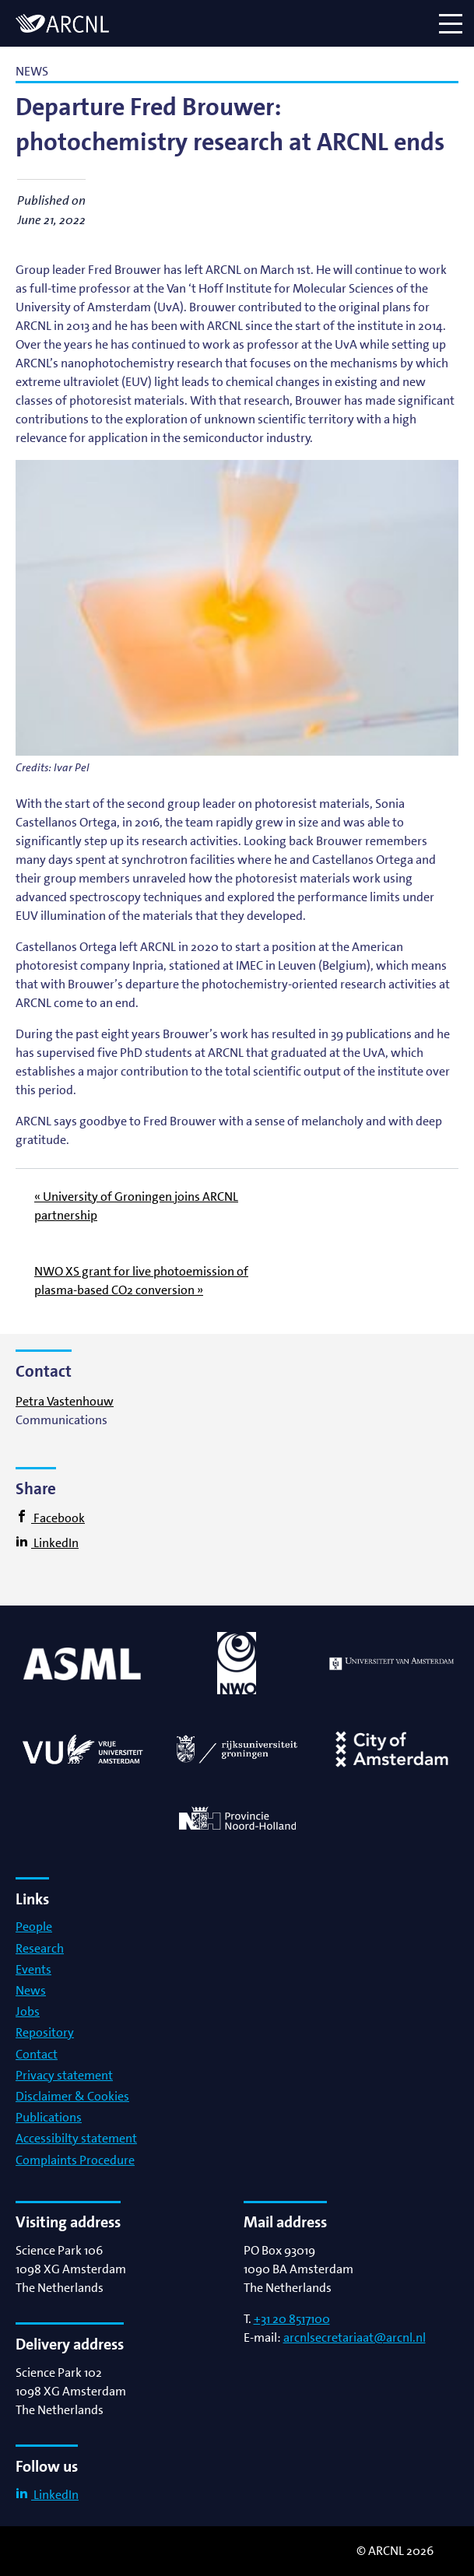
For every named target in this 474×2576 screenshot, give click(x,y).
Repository (45, 2032)
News (31, 1990)
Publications (49, 2117)
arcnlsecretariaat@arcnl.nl (354, 2337)
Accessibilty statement (76, 2138)
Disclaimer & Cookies (72, 2096)
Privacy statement (64, 2075)
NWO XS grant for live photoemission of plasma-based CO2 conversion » (141, 1280)
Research (40, 1948)
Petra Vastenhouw (65, 1401)
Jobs (28, 2011)
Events (33, 1969)
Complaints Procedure (75, 2160)
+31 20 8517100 (292, 2319)
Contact (37, 2054)
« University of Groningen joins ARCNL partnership (136, 1205)
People (34, 1926)
